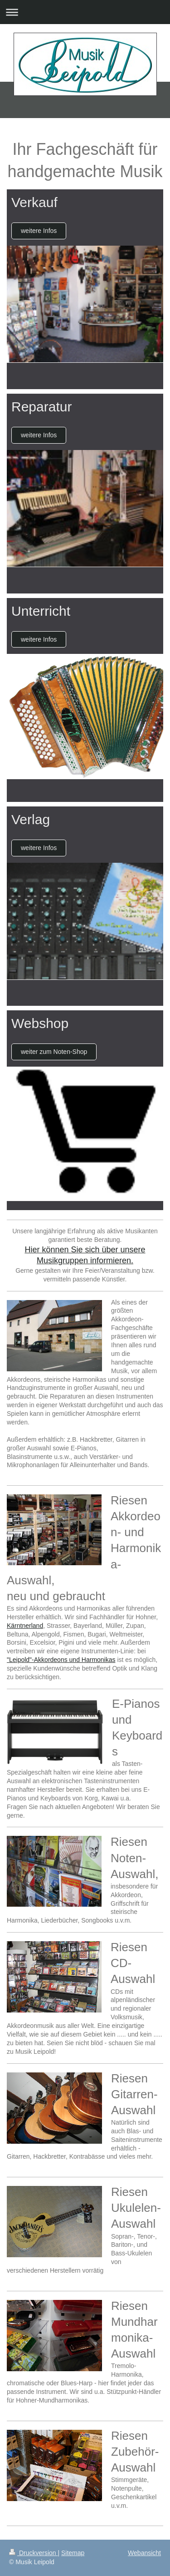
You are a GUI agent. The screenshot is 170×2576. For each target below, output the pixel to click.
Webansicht (144, 2552)
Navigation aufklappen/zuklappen (85, 12)
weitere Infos (39, 230)
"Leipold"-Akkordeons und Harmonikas (61, 1659)
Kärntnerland (25, 1625)
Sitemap (72, 2552)
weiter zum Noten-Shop (54, 1051)
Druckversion (33, 2552)
